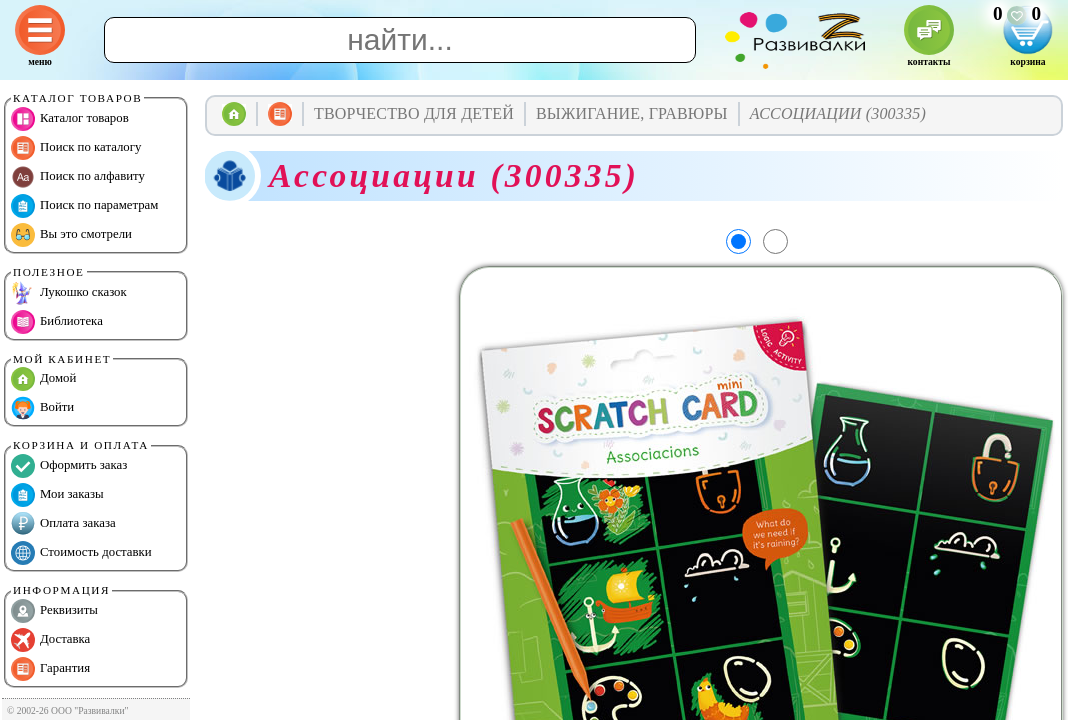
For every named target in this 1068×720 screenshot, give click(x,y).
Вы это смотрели (71, 235)
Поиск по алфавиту (78, 177)
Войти (42, 408)
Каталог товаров (70, 119)
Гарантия (50, 669)
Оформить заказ (69, 466)
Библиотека (57, 322)
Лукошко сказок (69, 293)
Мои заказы (57, 495)
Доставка (50, 640)
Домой (43, 379)
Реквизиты (54, 611)
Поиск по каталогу (76, 148)
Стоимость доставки (81, 553)
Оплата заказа (63, 524)
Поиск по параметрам (84, 206)
